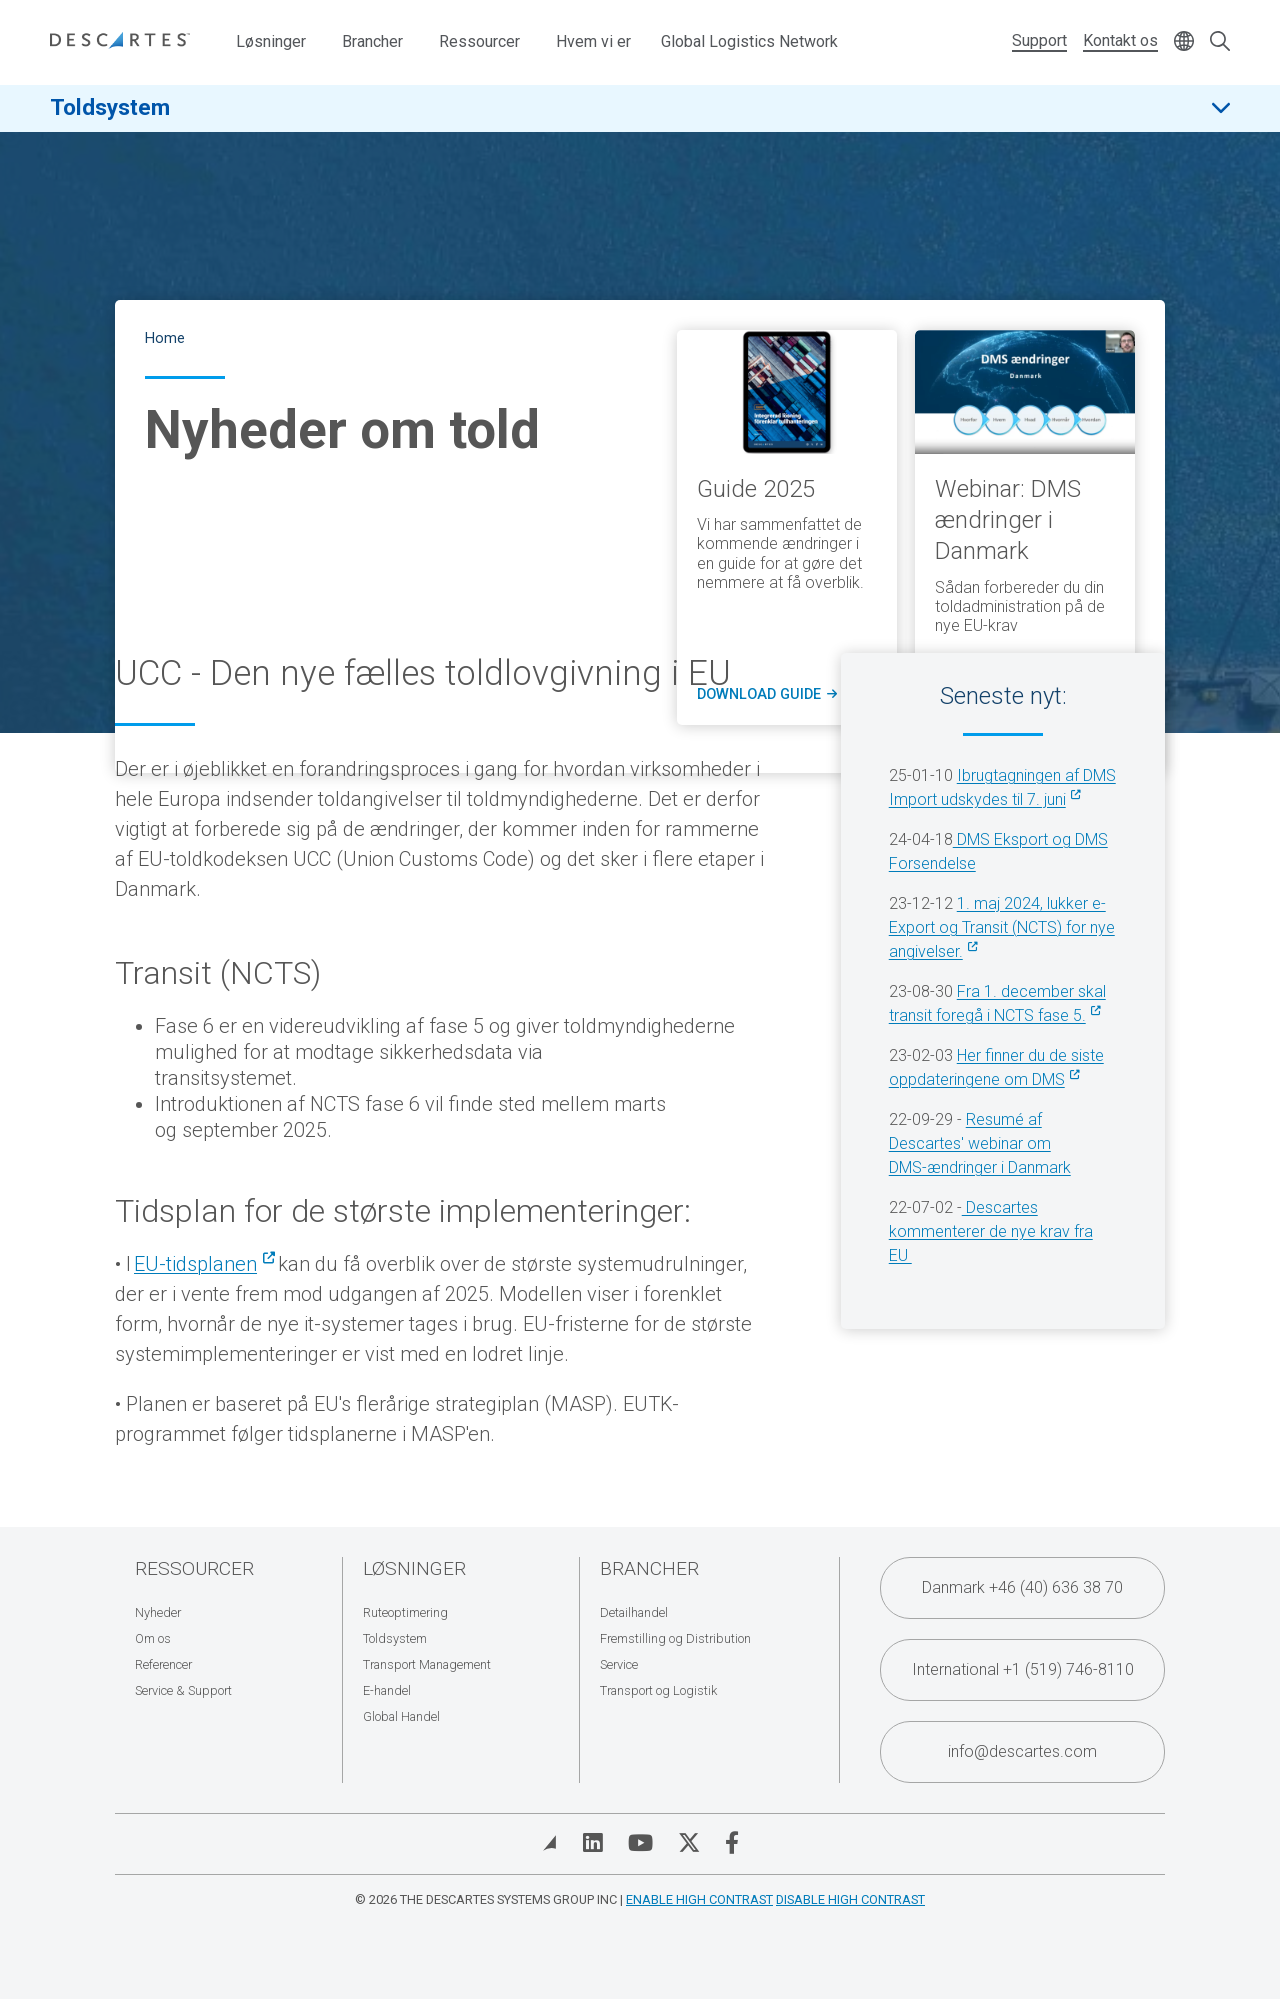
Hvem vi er (593, 41)
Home (165, 338)
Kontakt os (1120, 40)
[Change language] (1184, 42)
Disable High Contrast (850, 1899)
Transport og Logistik (658, 1690)
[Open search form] (1220, 42)
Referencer (163, 1664)
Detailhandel (634, 1612)
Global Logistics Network (749, 41)
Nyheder (158, 1612)
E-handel (387, 1690)
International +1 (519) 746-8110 (1023, 1669)
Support (1039, 40)
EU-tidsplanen (195, 1264)
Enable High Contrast (699, 1899)
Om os (153, 1638)
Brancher (372, 41)
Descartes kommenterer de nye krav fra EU (991, 1231)
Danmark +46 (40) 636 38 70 (1022, 1587)
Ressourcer (479, 41)
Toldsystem (110, 109)
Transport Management (427, 1664)
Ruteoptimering (405, 1612)
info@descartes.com (1022, 1751)
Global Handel (401, 1716)
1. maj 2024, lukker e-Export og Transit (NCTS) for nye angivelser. (1002, 927)
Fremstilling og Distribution (675, 1638)
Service (619, 1664)
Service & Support (183, 1690)
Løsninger (271, 41)
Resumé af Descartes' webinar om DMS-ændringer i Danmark (980, 1143)
